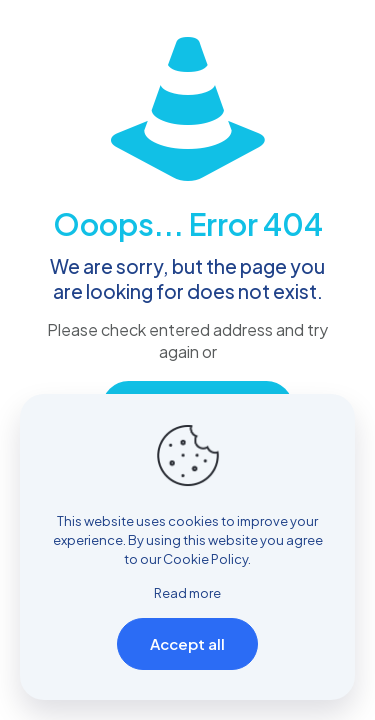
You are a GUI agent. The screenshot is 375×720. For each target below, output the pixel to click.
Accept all (187, 643)
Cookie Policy (205, 559)
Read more (187, 593)
